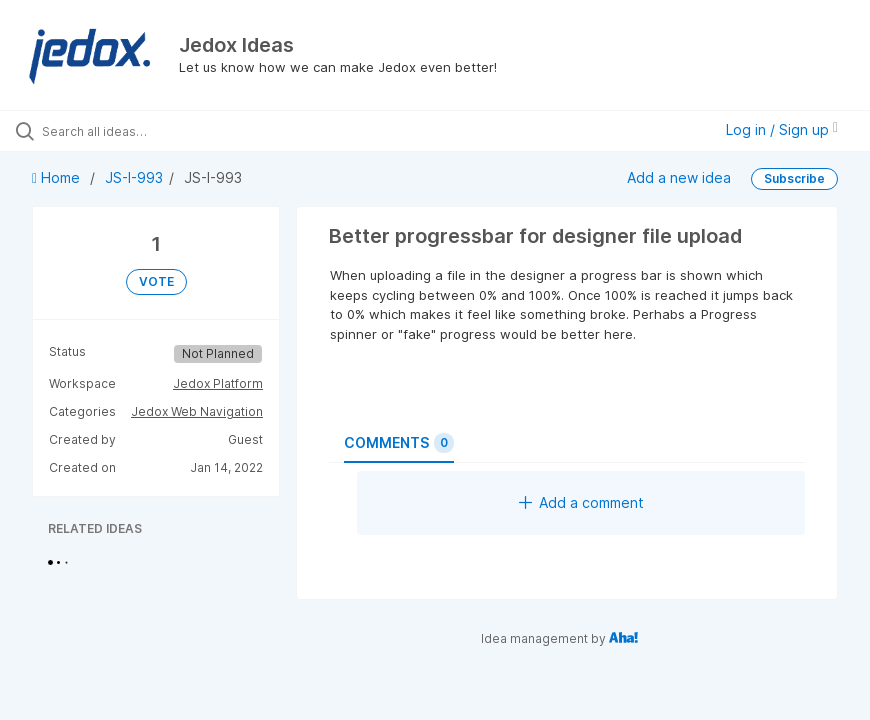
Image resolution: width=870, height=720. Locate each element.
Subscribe (794, 178)
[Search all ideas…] (135, 131)
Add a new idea (679, 177)
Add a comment (581, 502)
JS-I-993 (134, 177)
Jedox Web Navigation (197, 411)
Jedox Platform (218, 383)
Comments (399, 443)
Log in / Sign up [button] (782, 129)
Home (58, 177)
